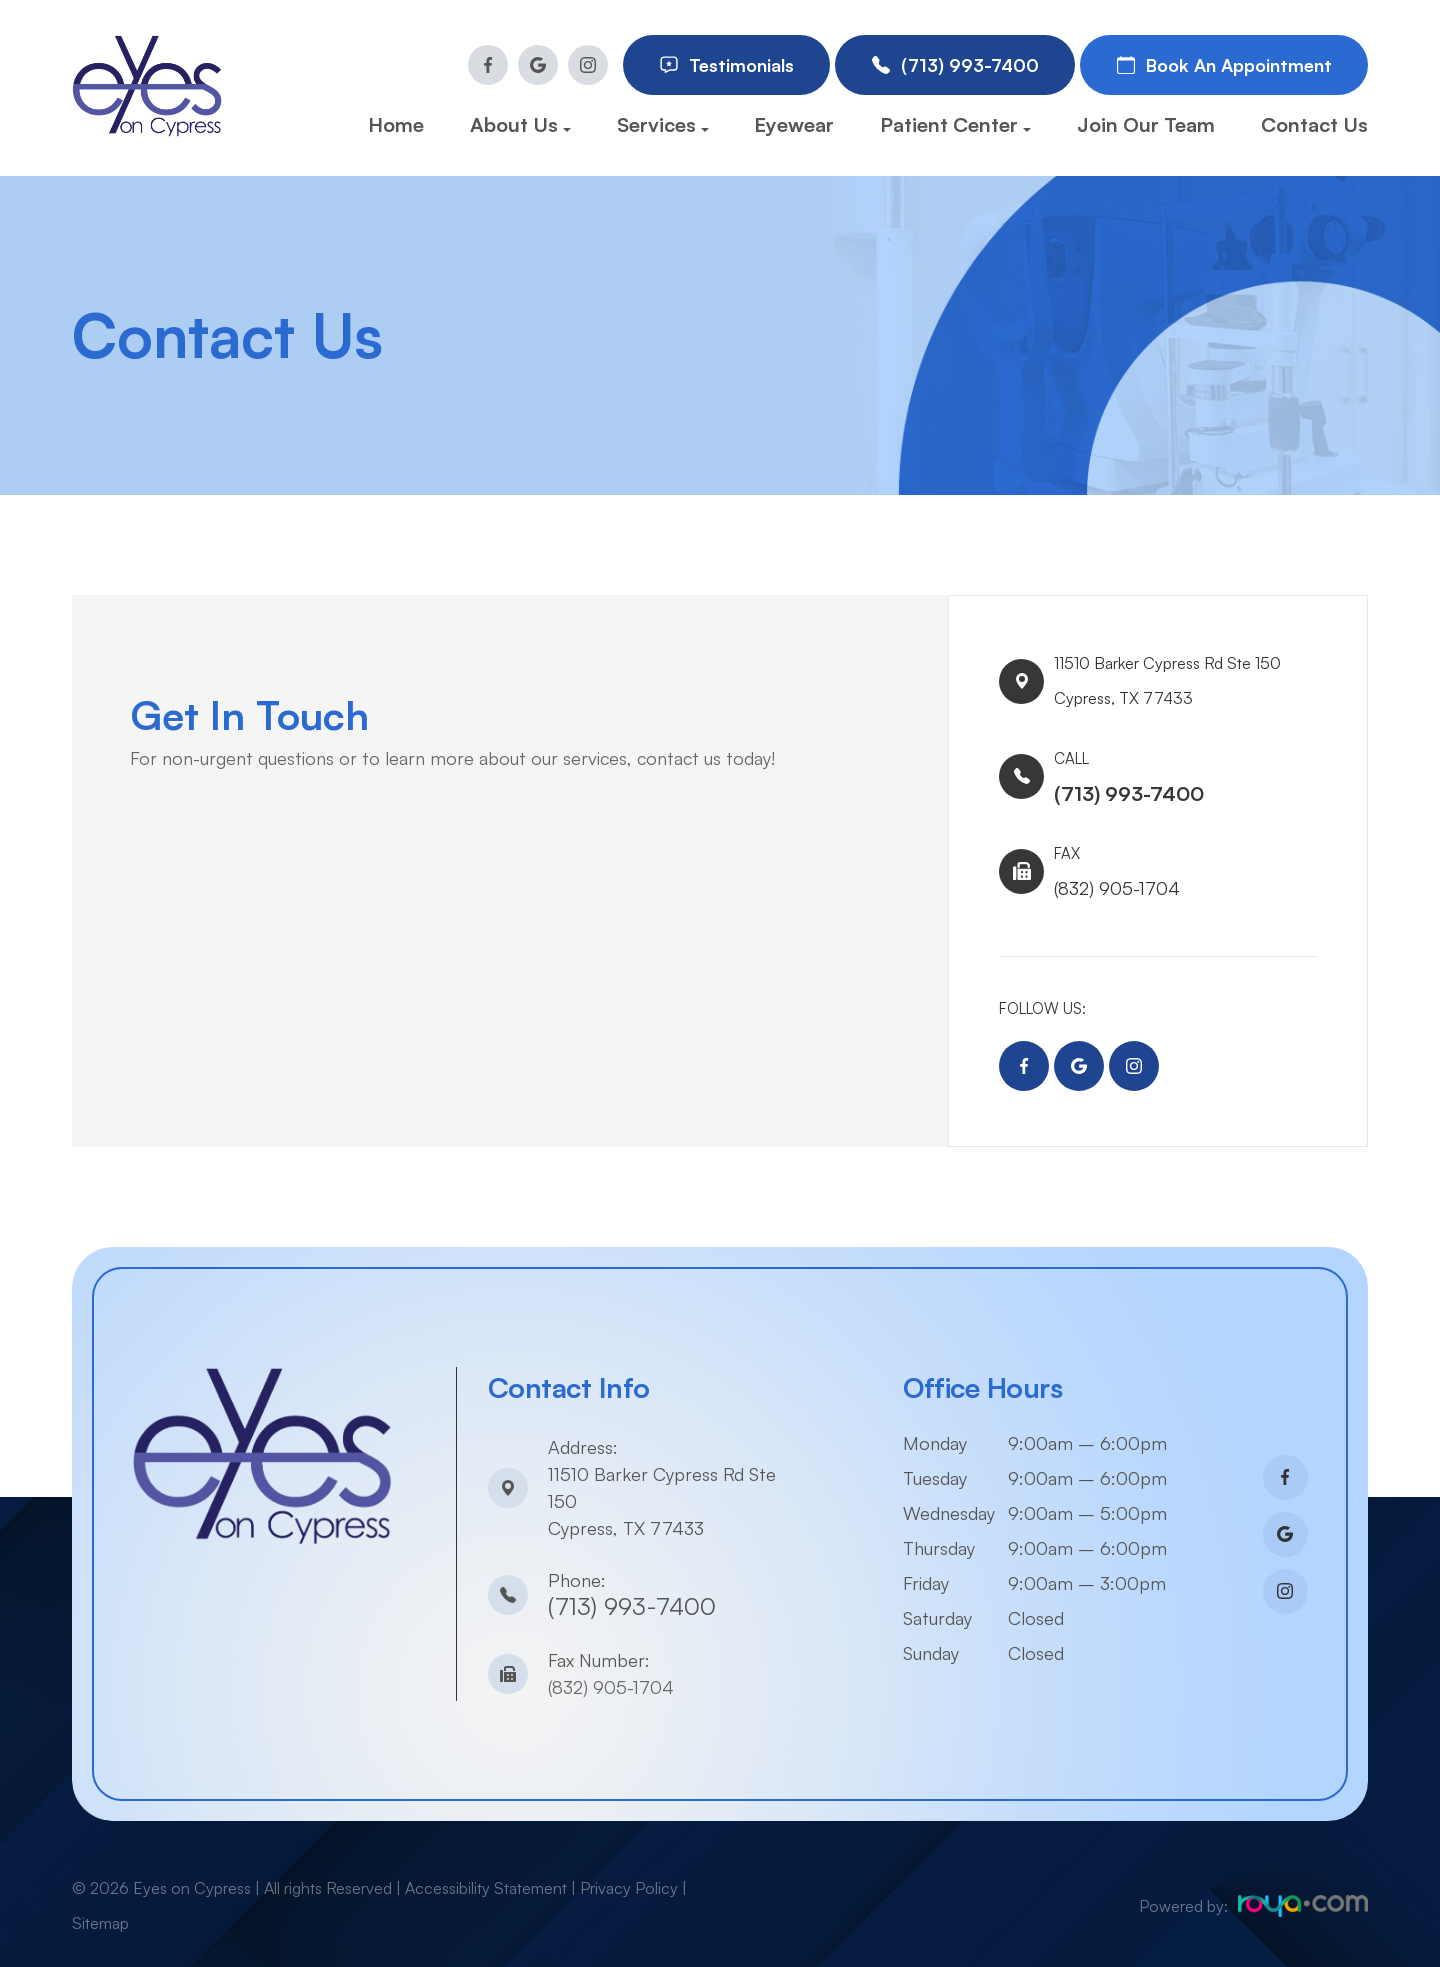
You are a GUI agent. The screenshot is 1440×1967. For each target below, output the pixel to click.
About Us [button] (520, 125)
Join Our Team (1146, 125)
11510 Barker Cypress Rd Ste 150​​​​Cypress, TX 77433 (1185, 672)
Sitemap (100, 1899)
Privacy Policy (629, 1864)
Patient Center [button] (955, 125)
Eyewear (794, 125)
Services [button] (663, 125)
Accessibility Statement (486, 1864)
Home (396, 125)
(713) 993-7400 (632, 1582)
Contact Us (1314, 125)
